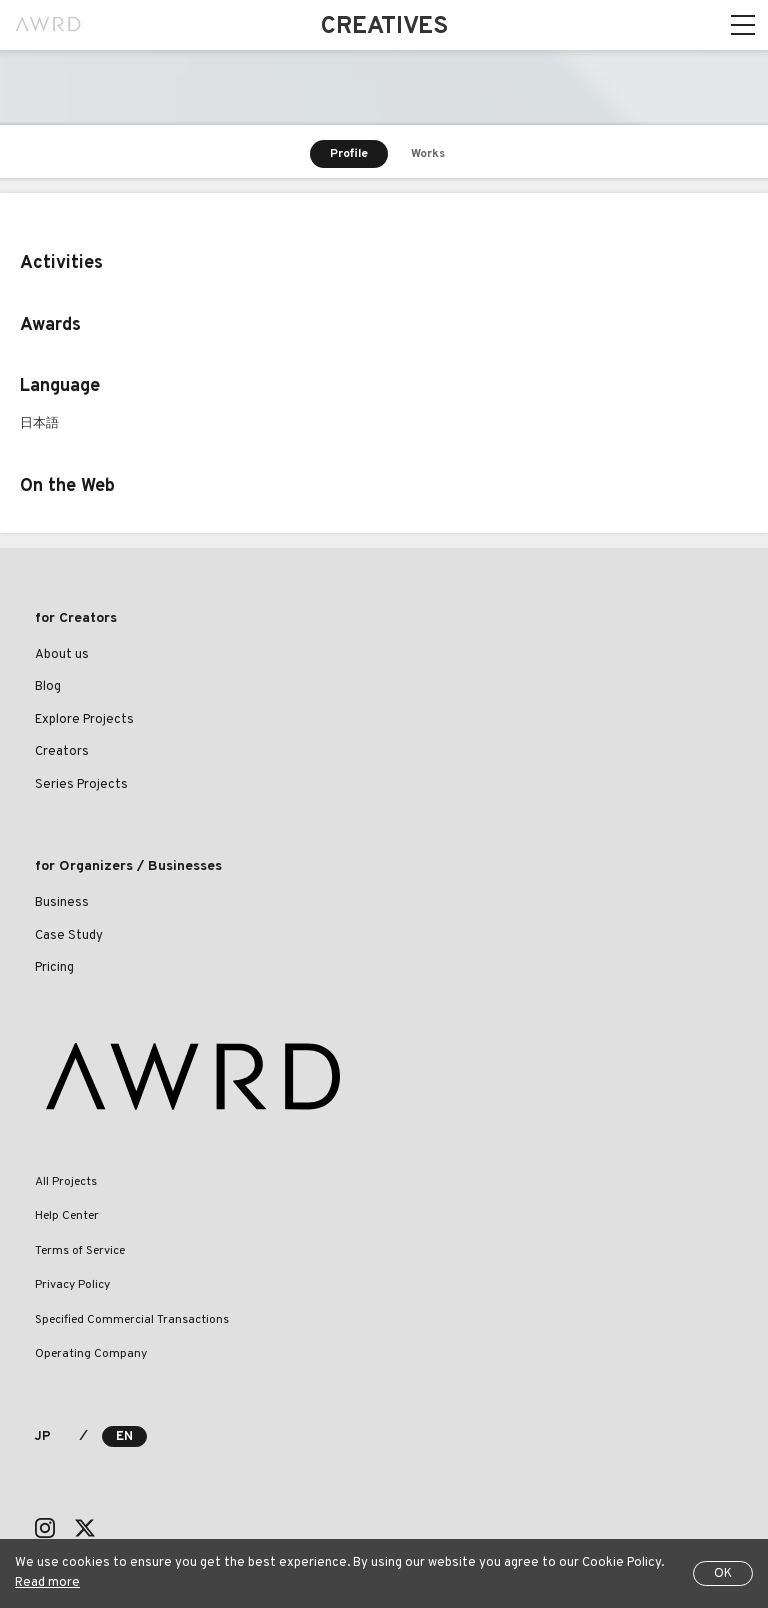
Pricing (54, 968)
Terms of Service (80, 1251)
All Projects (66, 1182)
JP (42, 1437)
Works (428, 154)
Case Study (69, 936)
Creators (62, 752)
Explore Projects (84, 720)
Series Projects (81, 785)
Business (62, 903)
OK (723, 1574)
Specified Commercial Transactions (132, 1320)
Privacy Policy (72, 1285)
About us (62, 655)
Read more (47, 1583)
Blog (48, 687)
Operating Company (91, 1354)
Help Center (67, 1216)
